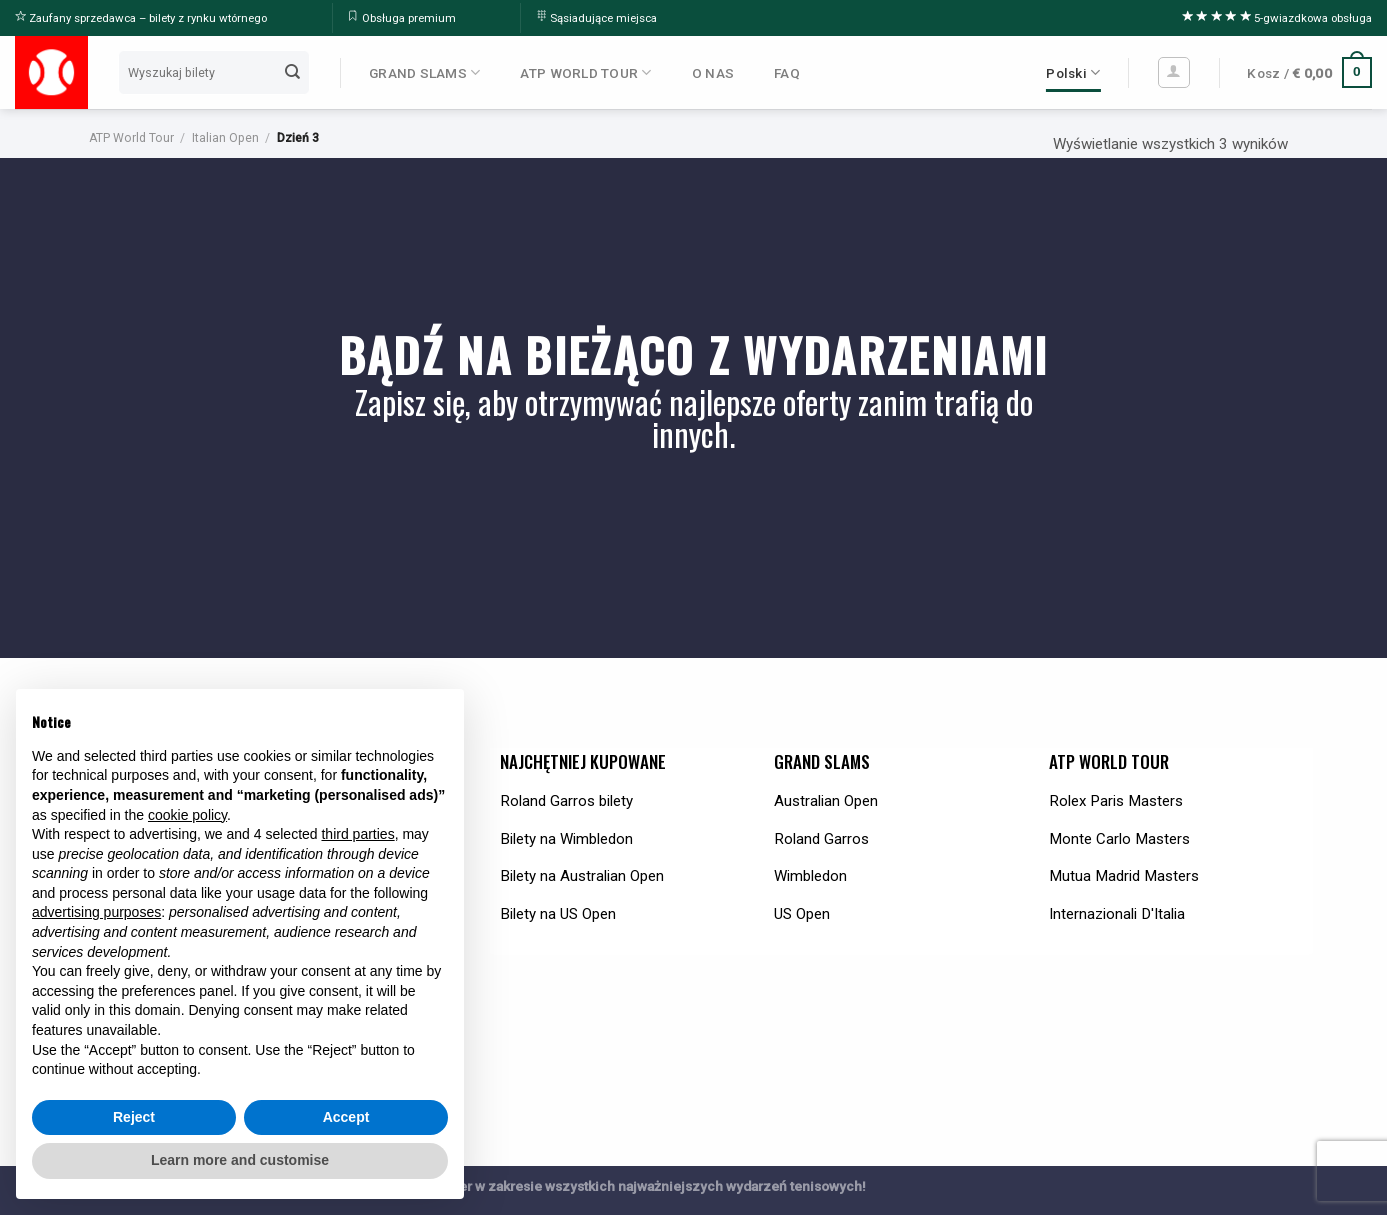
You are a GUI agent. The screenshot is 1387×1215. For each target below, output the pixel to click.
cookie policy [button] (187, 815)
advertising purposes (96, 912)
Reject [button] (134, 1117)
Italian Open (225, 138)
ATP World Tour (131, 138)
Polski (1073, 72)
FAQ (787, 73)
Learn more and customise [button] (240, 1160)
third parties (357, 834)
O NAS (713, 73)
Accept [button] (346, 1117)
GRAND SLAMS (424, 72)
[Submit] (293, 72)
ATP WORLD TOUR (585, 72)
